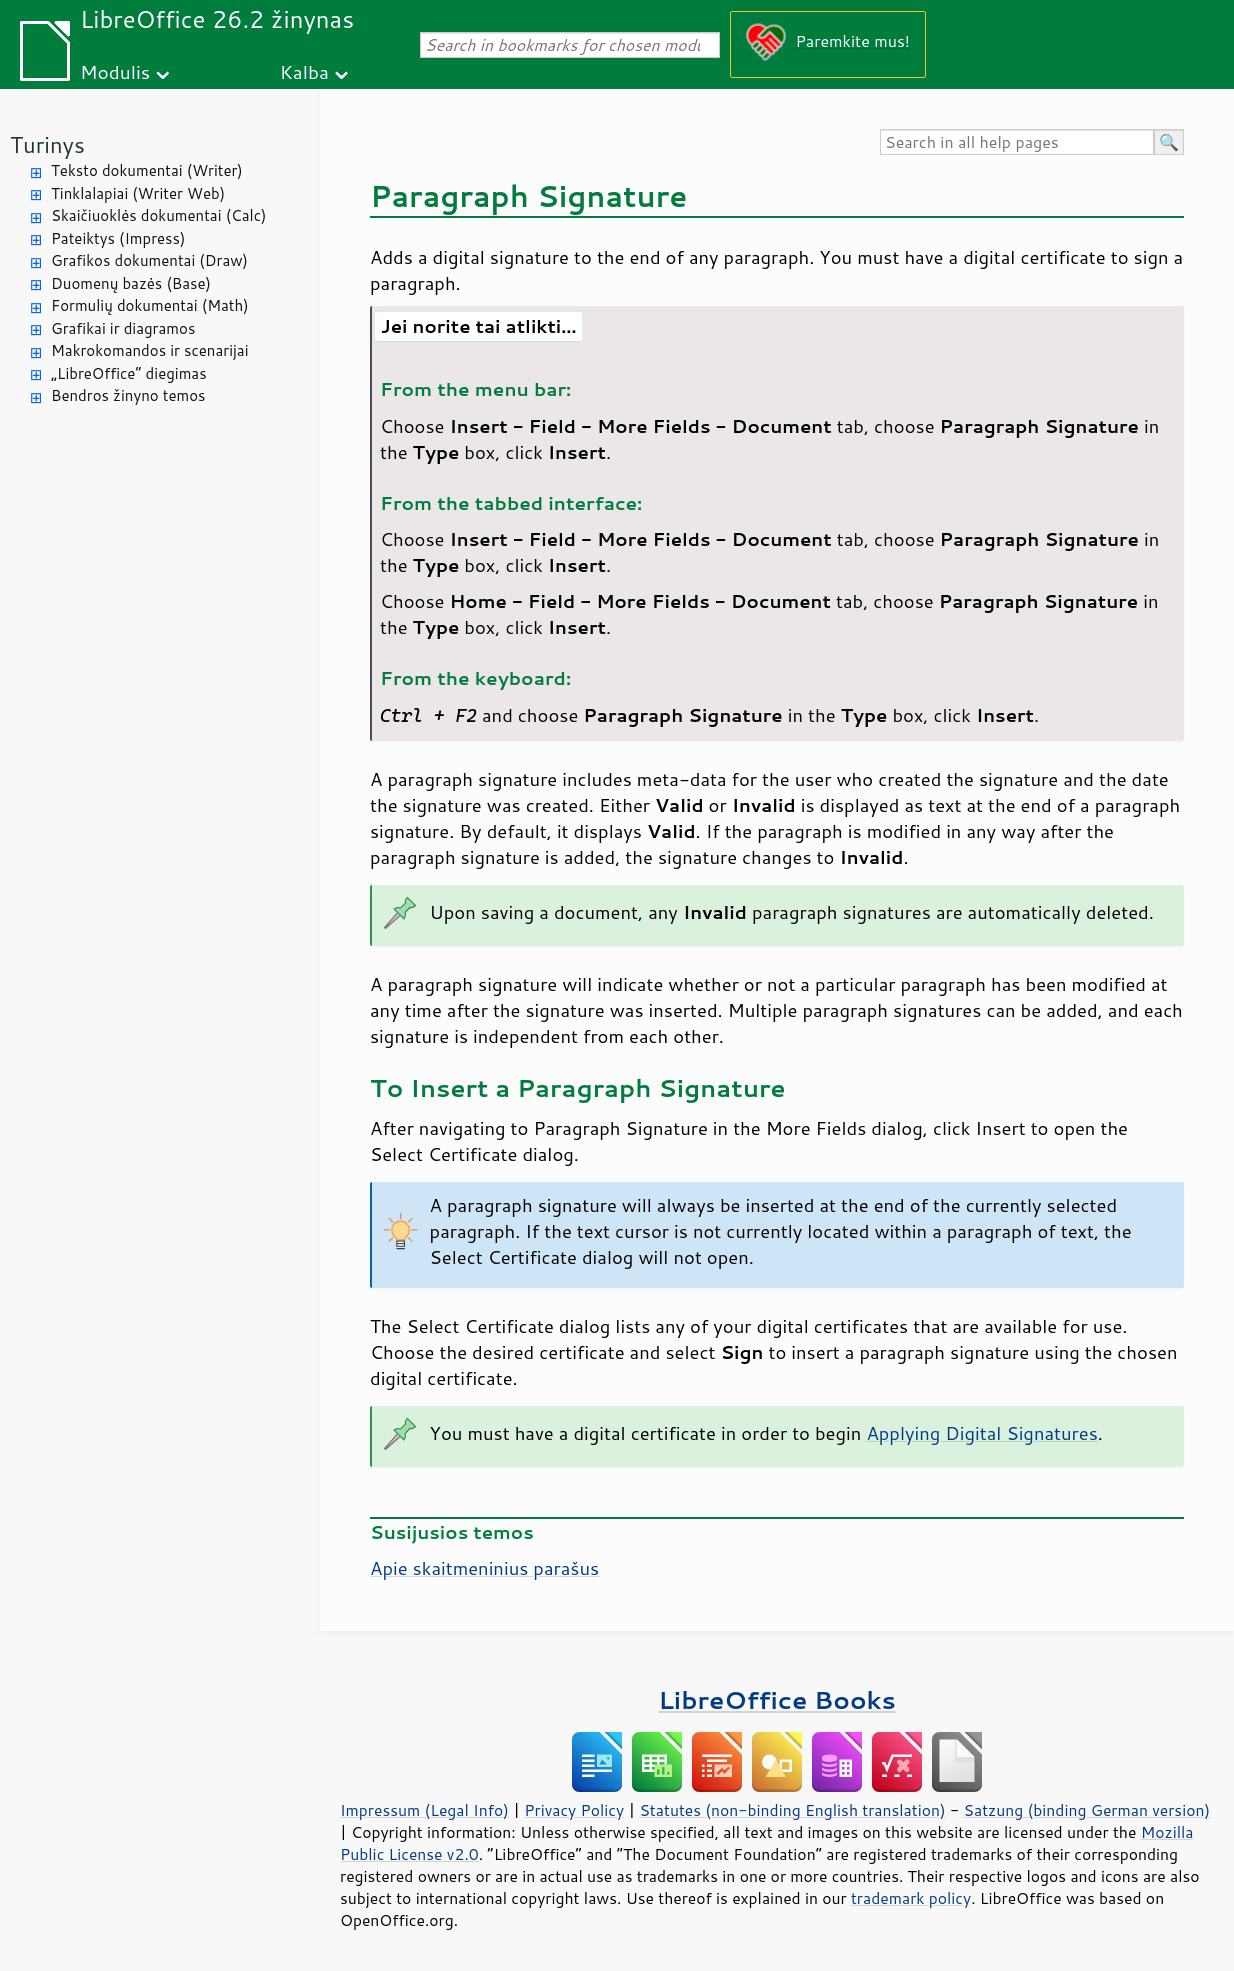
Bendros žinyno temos (128, 395)
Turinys (47, 144)
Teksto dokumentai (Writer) (147, 170)
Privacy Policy (574, 1810)
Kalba (304, 71)
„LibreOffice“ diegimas (129, 373)
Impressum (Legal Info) (424, 1810)
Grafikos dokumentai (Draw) (149, 260)
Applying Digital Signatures (981, 1433)
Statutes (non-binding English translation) (792, 1810)
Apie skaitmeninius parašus (484, 1568)
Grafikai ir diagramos (123, 328)
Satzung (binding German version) (1087, 1810)
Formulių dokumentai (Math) (150, 305)
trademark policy (911, 1898)
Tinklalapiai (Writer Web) (138, 193)
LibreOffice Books (777, 1699)
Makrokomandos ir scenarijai (150, 350)
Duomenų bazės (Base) (131, 283)
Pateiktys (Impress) (118, 238)
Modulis (115, 71)
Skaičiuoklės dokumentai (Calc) (158, 215)
